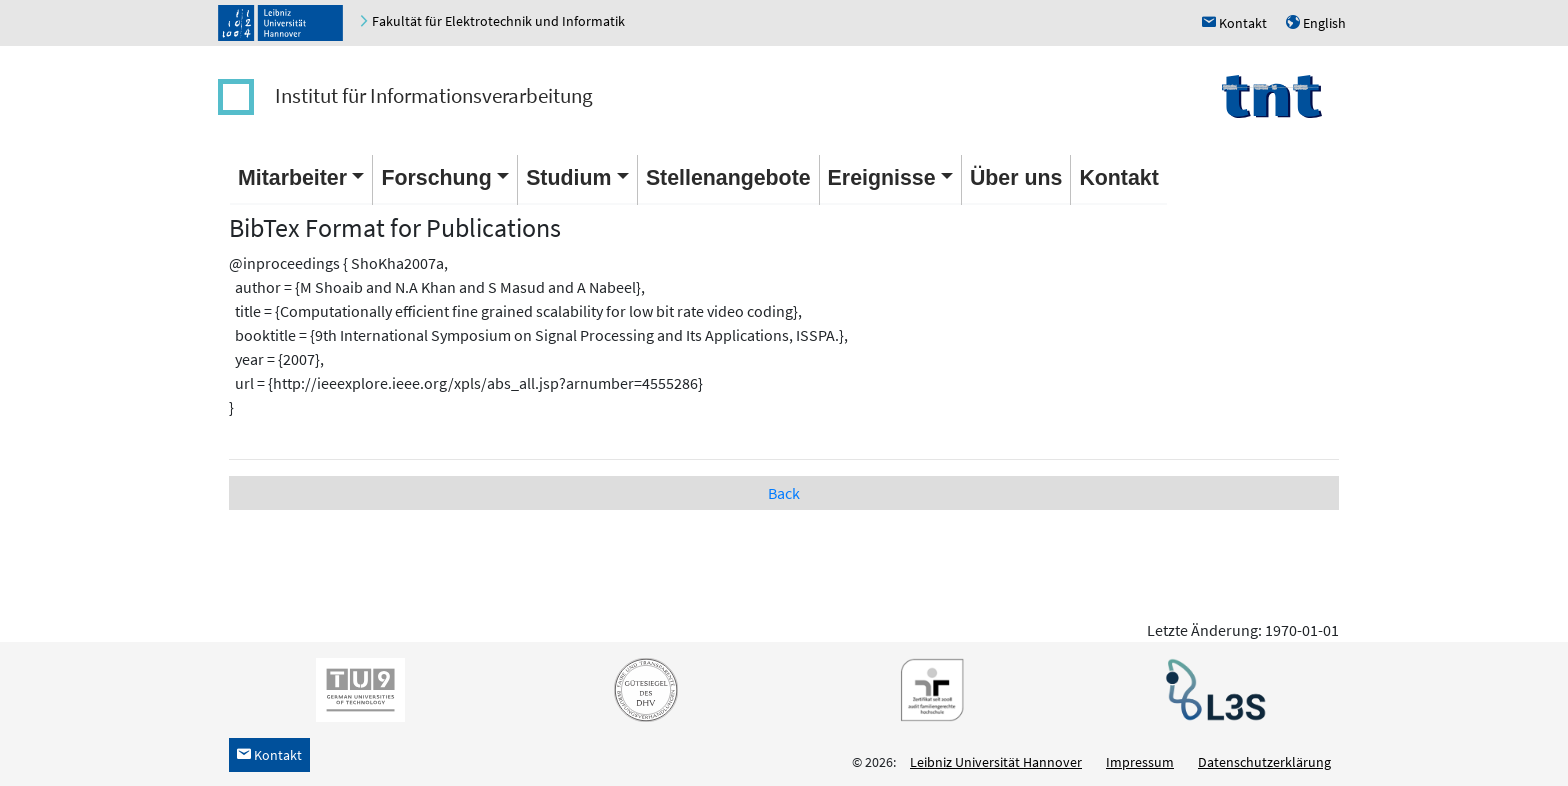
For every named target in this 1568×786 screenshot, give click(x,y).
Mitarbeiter (292, 178)
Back (784, 493)
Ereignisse (882, 178)
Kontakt (1118, 178)
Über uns (1016, 178)
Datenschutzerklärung (1264, 762)
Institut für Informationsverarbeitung (434, 95)
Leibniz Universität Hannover (996, 762)
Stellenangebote (728, 178)
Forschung (436, 178)
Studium (568, 178)
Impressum (1140, 762)
